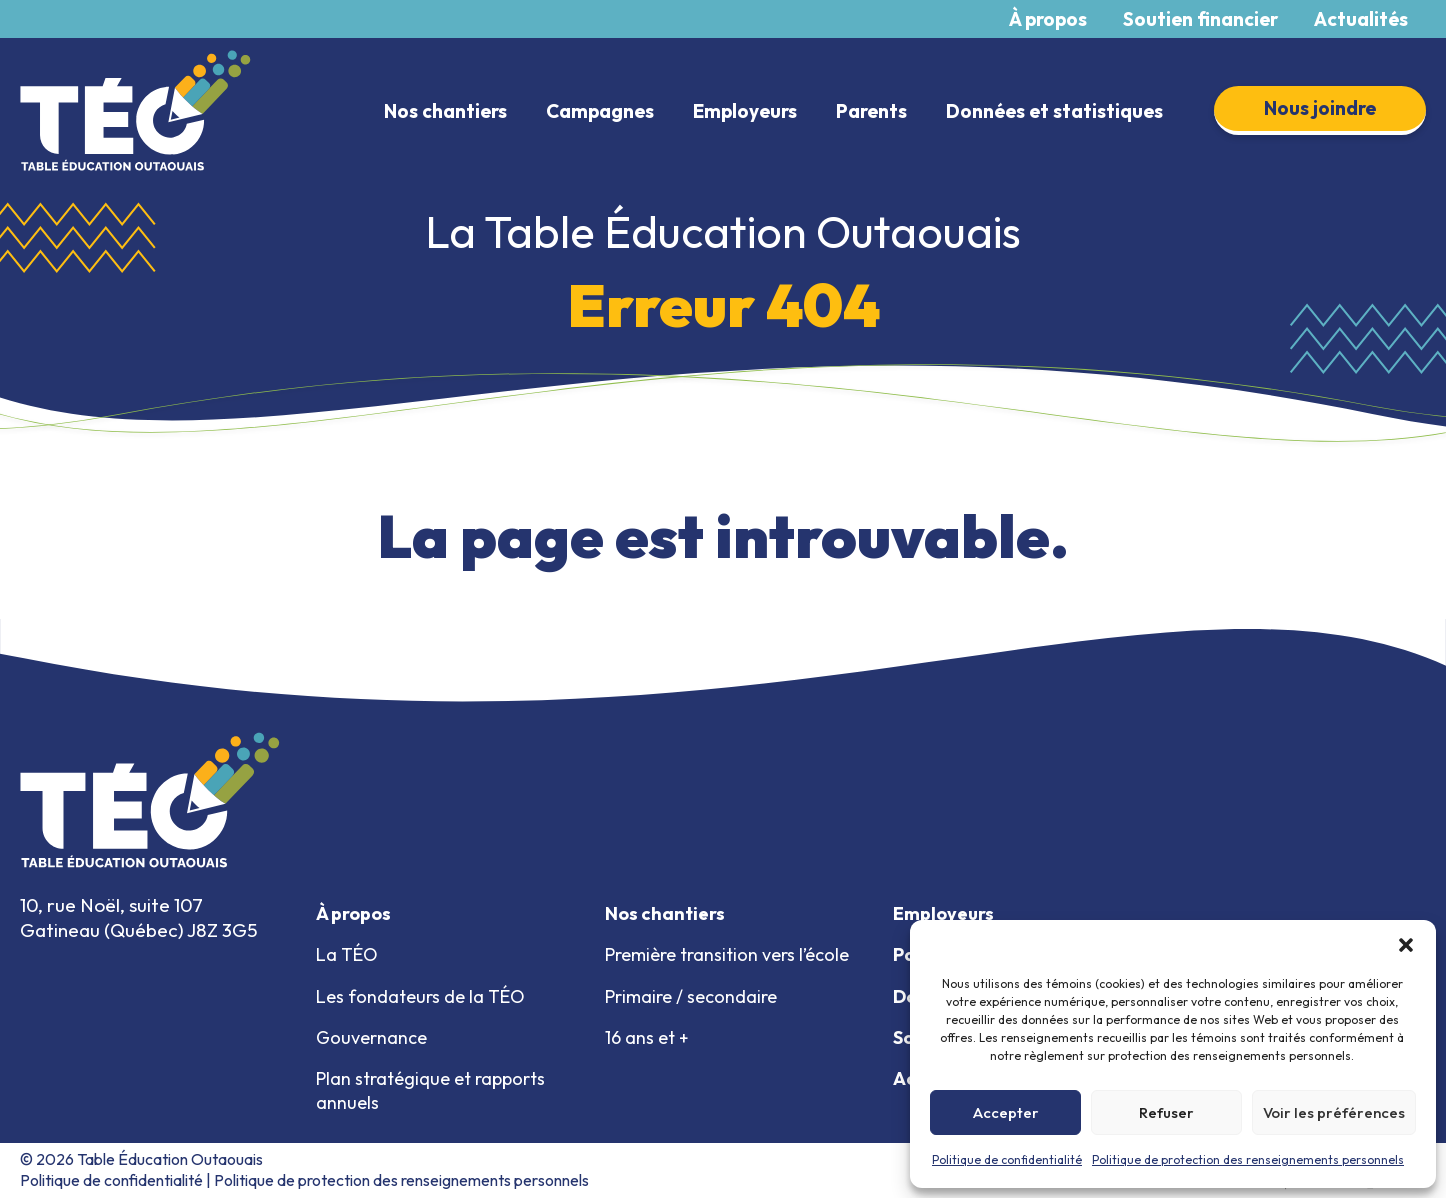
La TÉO (347, 954)
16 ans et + (647, 1037)
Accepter (1006, 1112)
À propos (1048, 19)
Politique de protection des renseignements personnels (1248, 1159)
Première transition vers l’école (727, 954)
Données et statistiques (1054, 111)
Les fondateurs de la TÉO (420, 996)
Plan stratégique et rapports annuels (430, 1090)
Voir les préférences (1334, 1112)
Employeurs (745, 111)
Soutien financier (1200, 19)
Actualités (1361, 19)
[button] (1406, 945)
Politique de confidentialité (1007, 1159)
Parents (871, 111)
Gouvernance (371, 1037)
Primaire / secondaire (691, 996)
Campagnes (600, 111)
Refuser (1166, 1112)
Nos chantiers (445, 111)
